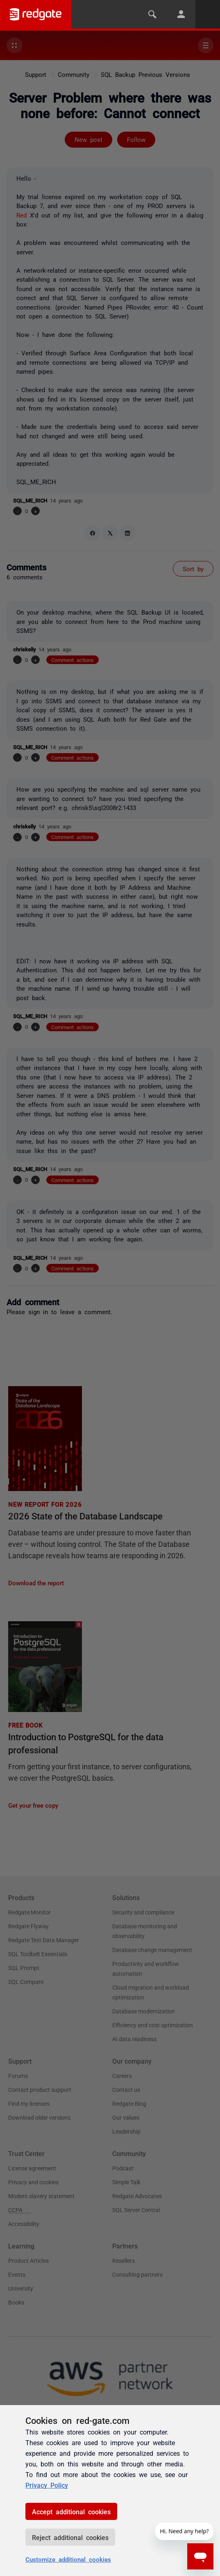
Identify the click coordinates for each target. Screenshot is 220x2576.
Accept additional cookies (71, 2511)
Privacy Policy (46, 2485)
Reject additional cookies (70, 2537)
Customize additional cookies (68, 2559)
